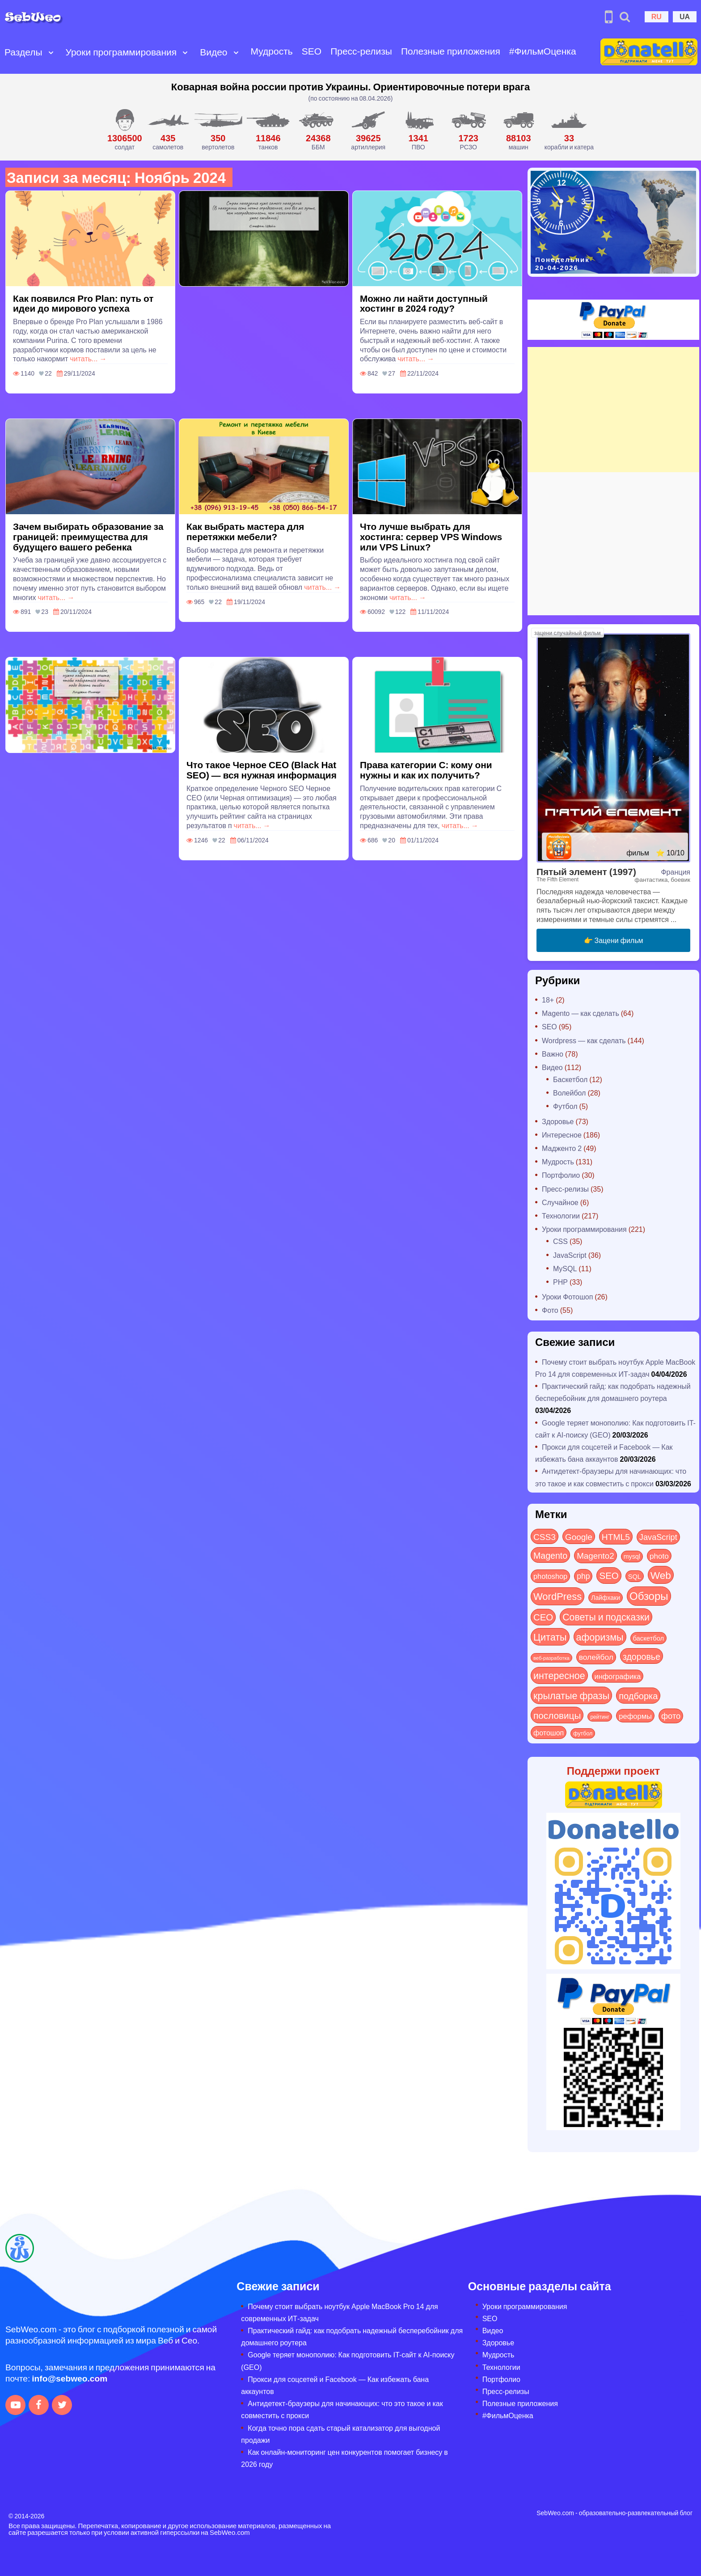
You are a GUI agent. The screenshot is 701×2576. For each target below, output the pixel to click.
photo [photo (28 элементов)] (659, 1556)
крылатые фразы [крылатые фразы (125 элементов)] (571, 1695)
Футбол (565, 1106)
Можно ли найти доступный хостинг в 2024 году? (424, 303)
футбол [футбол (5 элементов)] (582, 1733)
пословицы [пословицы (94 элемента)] (557, 1715)
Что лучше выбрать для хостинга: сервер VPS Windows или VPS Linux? (431, 536)
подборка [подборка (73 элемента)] (638, 1695)
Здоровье (558, 1121)
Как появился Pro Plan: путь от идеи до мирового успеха (83, 303)
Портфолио (561, 1175)
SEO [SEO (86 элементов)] (608, 1575)
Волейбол (569, 1092)
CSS (560, 1241)
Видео (213, 52)
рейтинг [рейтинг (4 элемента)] (599, 1716)
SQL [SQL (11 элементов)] (634, 1576)
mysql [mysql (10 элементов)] (632, 1556)
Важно (552, 1053)
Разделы (23, 52)
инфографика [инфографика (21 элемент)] (618, 1676)
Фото (550, 1310)
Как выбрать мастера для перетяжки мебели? (245, 531)
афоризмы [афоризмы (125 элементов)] (600, 1636)
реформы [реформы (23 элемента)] (635, 1716)
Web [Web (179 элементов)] (660, 1575)
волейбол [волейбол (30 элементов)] (596, 1657)
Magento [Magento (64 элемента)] (550, 1555)
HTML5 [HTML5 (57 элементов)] (616, 1536)
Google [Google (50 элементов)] (578, 1536)
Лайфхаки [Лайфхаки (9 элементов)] (605, 1597)
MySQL (565, 1268)
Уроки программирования (121, 52)
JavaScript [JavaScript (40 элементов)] (658, 1537)
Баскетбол (570, 1079)
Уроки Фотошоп (567, 1296)
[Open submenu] (51, 52)
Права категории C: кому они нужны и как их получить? (426, 769)
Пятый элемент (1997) (586, 871)
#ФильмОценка (542, 51)
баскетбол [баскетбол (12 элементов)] (648, 1637)
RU (656, 16)
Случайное (560, 1202)
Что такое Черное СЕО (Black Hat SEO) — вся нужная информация (261, 769)
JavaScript (570, 1255)
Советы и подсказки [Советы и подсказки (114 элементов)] (606, 1617)
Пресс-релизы (361, 51)
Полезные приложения (450, 51)
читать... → (88, 358)
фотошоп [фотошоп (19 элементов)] (548, 1732)
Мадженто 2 (562, 1148)
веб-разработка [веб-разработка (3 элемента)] (551, 1657)
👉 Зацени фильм (613, 940)
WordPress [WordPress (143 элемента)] (557, 1596)
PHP (560, 1281)
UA (685, 16)
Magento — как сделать (580, 1013)
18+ (548, 999)
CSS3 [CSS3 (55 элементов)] (544, 1536)
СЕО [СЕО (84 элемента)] (543, 1616)
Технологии (561, 1215)
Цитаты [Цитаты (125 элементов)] (550, 1636)
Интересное (562, 1134)
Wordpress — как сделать (584, 1040)
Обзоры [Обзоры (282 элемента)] (648, 1595)
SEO (311, 51)
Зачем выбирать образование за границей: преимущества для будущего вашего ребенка (88, 536)
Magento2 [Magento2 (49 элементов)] (595, 1555)
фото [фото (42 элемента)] (670, 1716)
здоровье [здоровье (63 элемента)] (641, 1656)
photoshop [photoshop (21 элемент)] (550, 1576)
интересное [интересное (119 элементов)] (559, 1675)
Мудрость (272, 51)
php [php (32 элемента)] (583, 1576)
